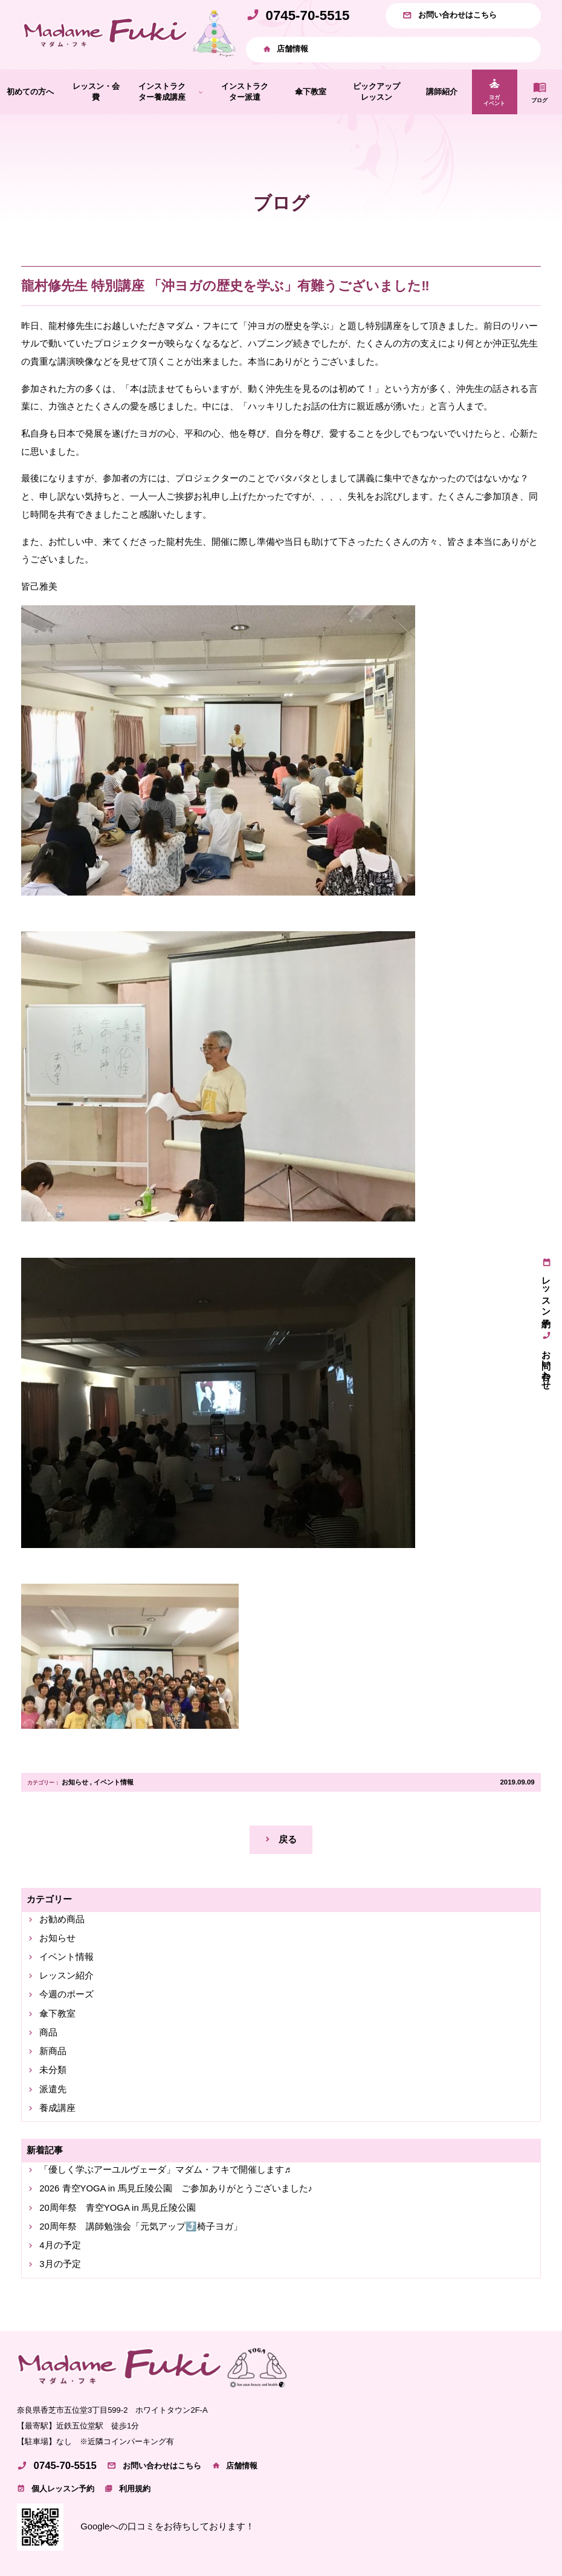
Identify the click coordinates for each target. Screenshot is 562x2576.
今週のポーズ (66, 1994)
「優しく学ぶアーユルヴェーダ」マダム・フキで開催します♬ (165, 2169)
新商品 (52, 2051)
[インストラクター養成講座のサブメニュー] (200, 91)
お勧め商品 (62, 1919)
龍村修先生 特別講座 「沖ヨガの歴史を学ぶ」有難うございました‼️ (225, 285)
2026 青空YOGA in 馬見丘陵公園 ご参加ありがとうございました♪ (175, 2188)
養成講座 (57, 2108)
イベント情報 (114, 1782)
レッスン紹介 (66, 1975)
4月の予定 (59, 2245)
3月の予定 (59, 2264)
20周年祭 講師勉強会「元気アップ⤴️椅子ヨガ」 (140, 2226)
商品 (48, 2032)
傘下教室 (57, 2013)
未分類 (52, 2070)
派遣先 (52, 2089)
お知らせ (75, 1782)
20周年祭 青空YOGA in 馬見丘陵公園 (117, 2208)
